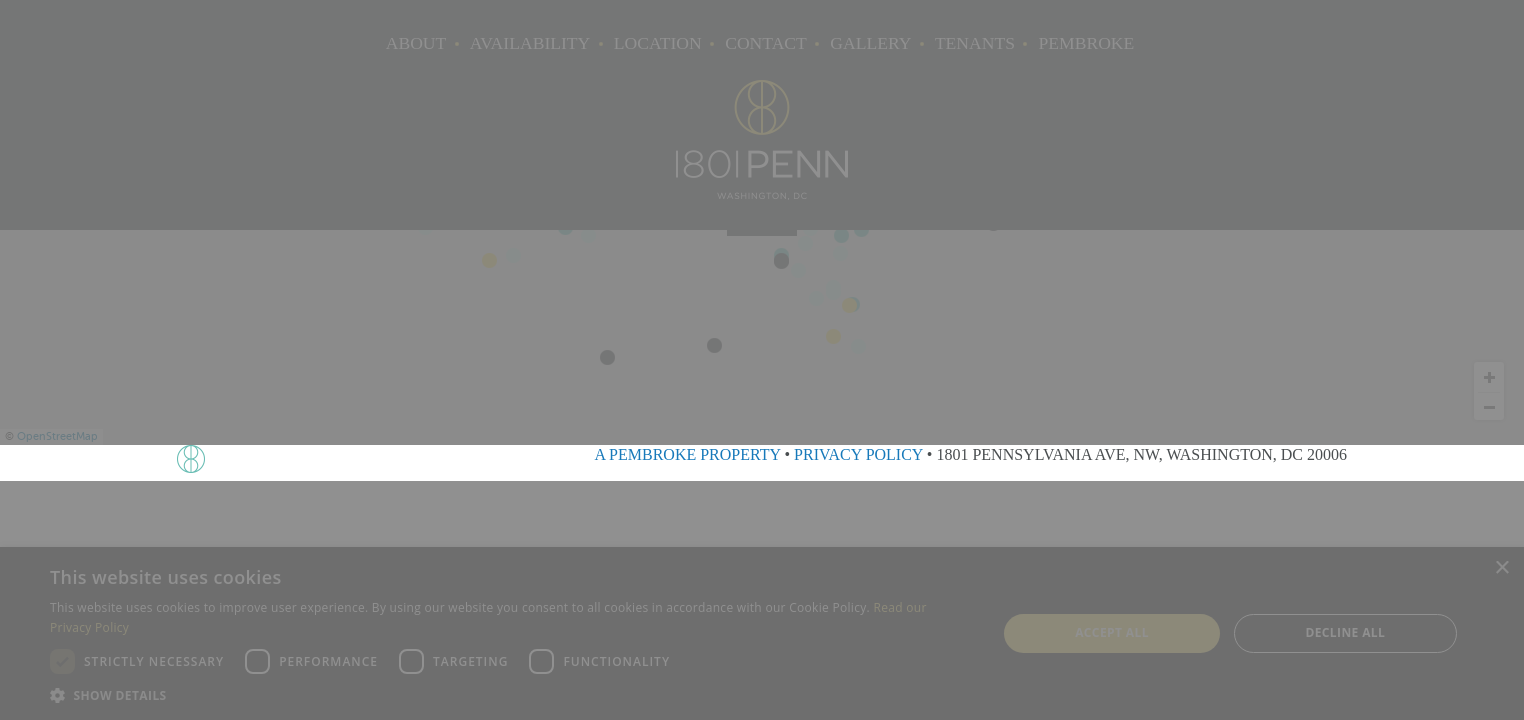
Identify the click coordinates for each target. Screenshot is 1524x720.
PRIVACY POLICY (858, 454)
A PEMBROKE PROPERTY (687, 454)
